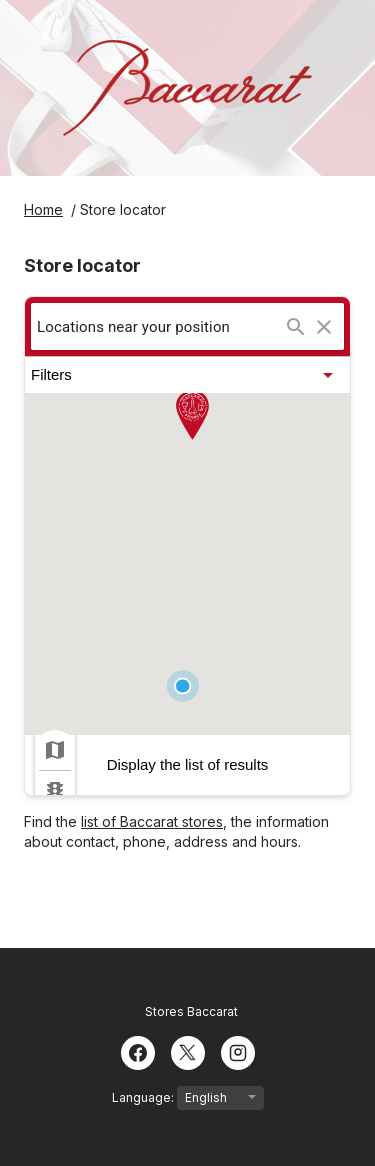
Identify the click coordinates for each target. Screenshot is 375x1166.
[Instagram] (238, 1051)
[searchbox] (159, 326)
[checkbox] (55, 750)
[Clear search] (324, 327)
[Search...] (296, 327)
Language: (188, 1098)
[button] (187, 375)
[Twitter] (188, 1051)
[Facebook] (138, 1051)
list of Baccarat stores (152, 821)
